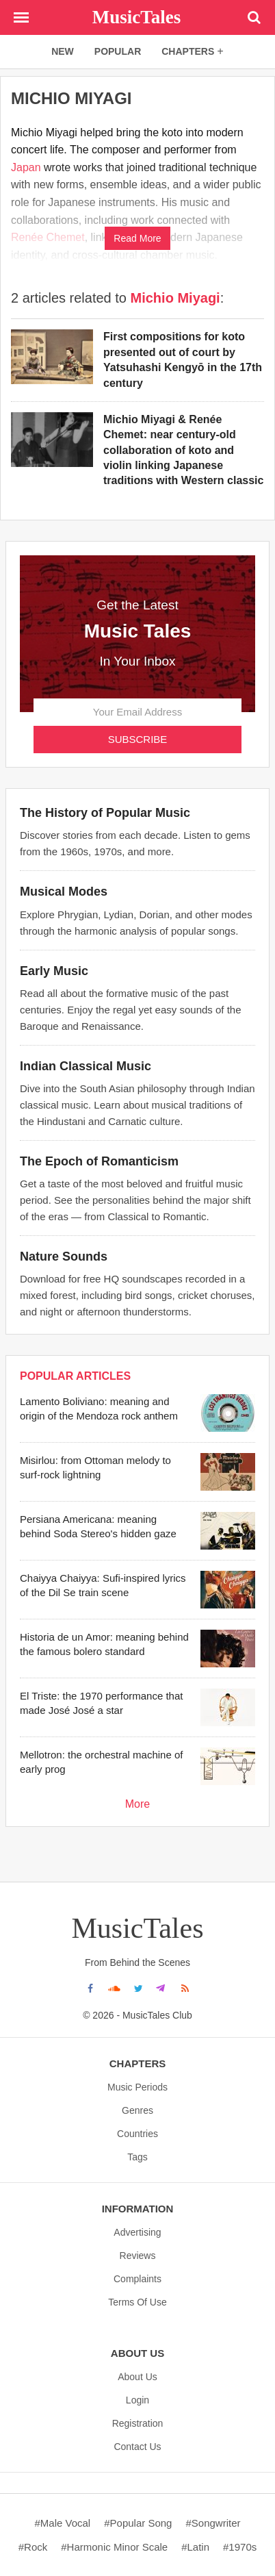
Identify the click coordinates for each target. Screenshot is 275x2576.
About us (137, 2376)
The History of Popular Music (105, 813)
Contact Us (137, 2446)
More (137, 1804)
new (62, 51)
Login (137, 2400)
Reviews (138, 2255)
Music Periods (137, 2087)
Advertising (137, 2232)
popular (117, 51)
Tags (137, 2156)
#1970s (240, 2547)
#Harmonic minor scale (114, 2547)
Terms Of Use (137, 2302)
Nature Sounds (63, 1256)
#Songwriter (212, 2523)
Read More (137, 238)
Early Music (54, 971)
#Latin (195, 2547)
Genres (137, 2110)
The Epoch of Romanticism (99, 1161)
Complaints (137, 2278)
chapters (192, 51)
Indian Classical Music (85, 1066)
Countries (137, 2133)
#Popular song (138, 2523)
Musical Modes (63, 891)
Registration (137, 2423)
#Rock (33, 2547)
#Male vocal (62, 2523)
